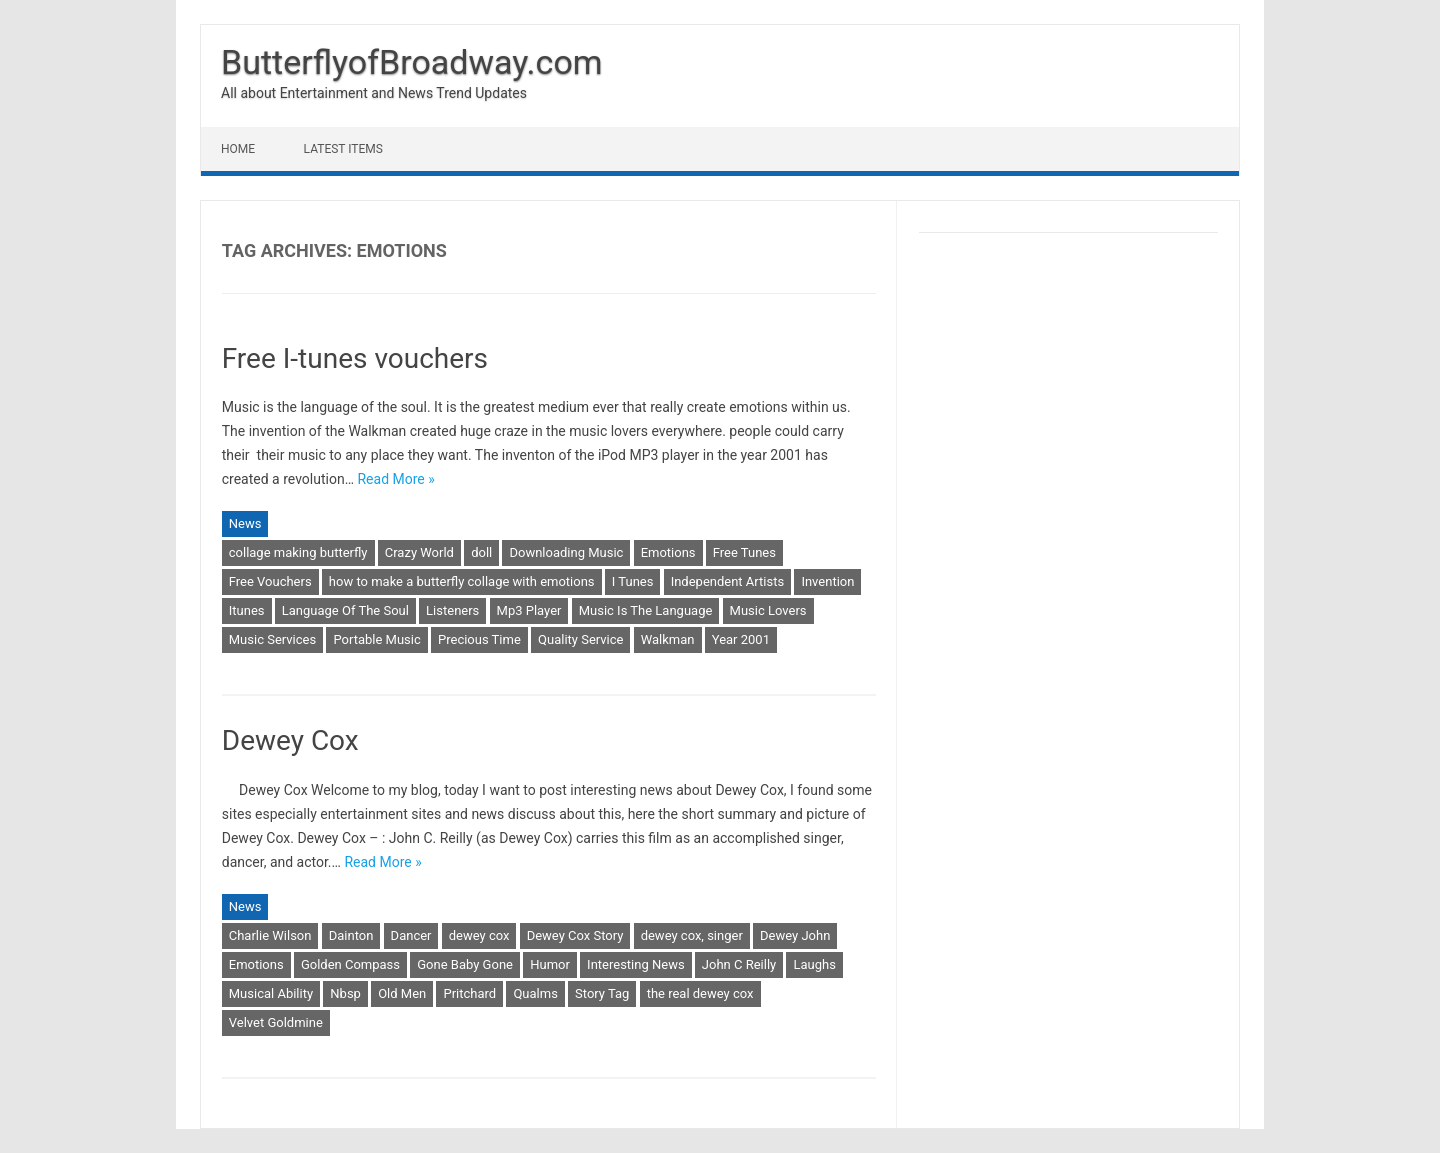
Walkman (668, 639)
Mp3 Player (529, 610)
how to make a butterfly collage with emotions (462, 581)
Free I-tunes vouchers (355, 358)
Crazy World (419, 552)
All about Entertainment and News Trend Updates (374, 93)
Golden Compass (350, 964)
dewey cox (479, 935)
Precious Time (479, 639)
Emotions (668, 552)
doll (481, 552)
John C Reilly (739, 964)
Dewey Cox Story (575, 935)
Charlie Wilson (270, 935)
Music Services (272, 639)
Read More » (395, 479)
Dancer (411, 935)
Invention (827, 581)
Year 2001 (741, 639)
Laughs (814, 964)
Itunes (247, 610)
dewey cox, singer (692, 935)
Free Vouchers (270, 581)
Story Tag (602, 993)
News (245, 523)
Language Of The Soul (345, 610)
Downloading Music (566, 552)
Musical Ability (271, 993)
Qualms (535, 993)
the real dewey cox (700, 993)
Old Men (402, 993)
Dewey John (795, 935)
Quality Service (580, 639)
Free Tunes (744, 552)
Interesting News (636, 964)
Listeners (452, 610)
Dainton (351, 935)
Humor (550, 964)
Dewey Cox (290, 740)
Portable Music (376, 639)
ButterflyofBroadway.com (412, 62)
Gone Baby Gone (465, 964)
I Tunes (633, 581)
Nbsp (345, 993)
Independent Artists (727, 581)
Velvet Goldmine (276, 1022)
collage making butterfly (298, 552)
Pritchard (469, 993)
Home (238, 149)
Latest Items (343, 149)
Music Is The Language (646, 610)
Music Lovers (768, 610)
